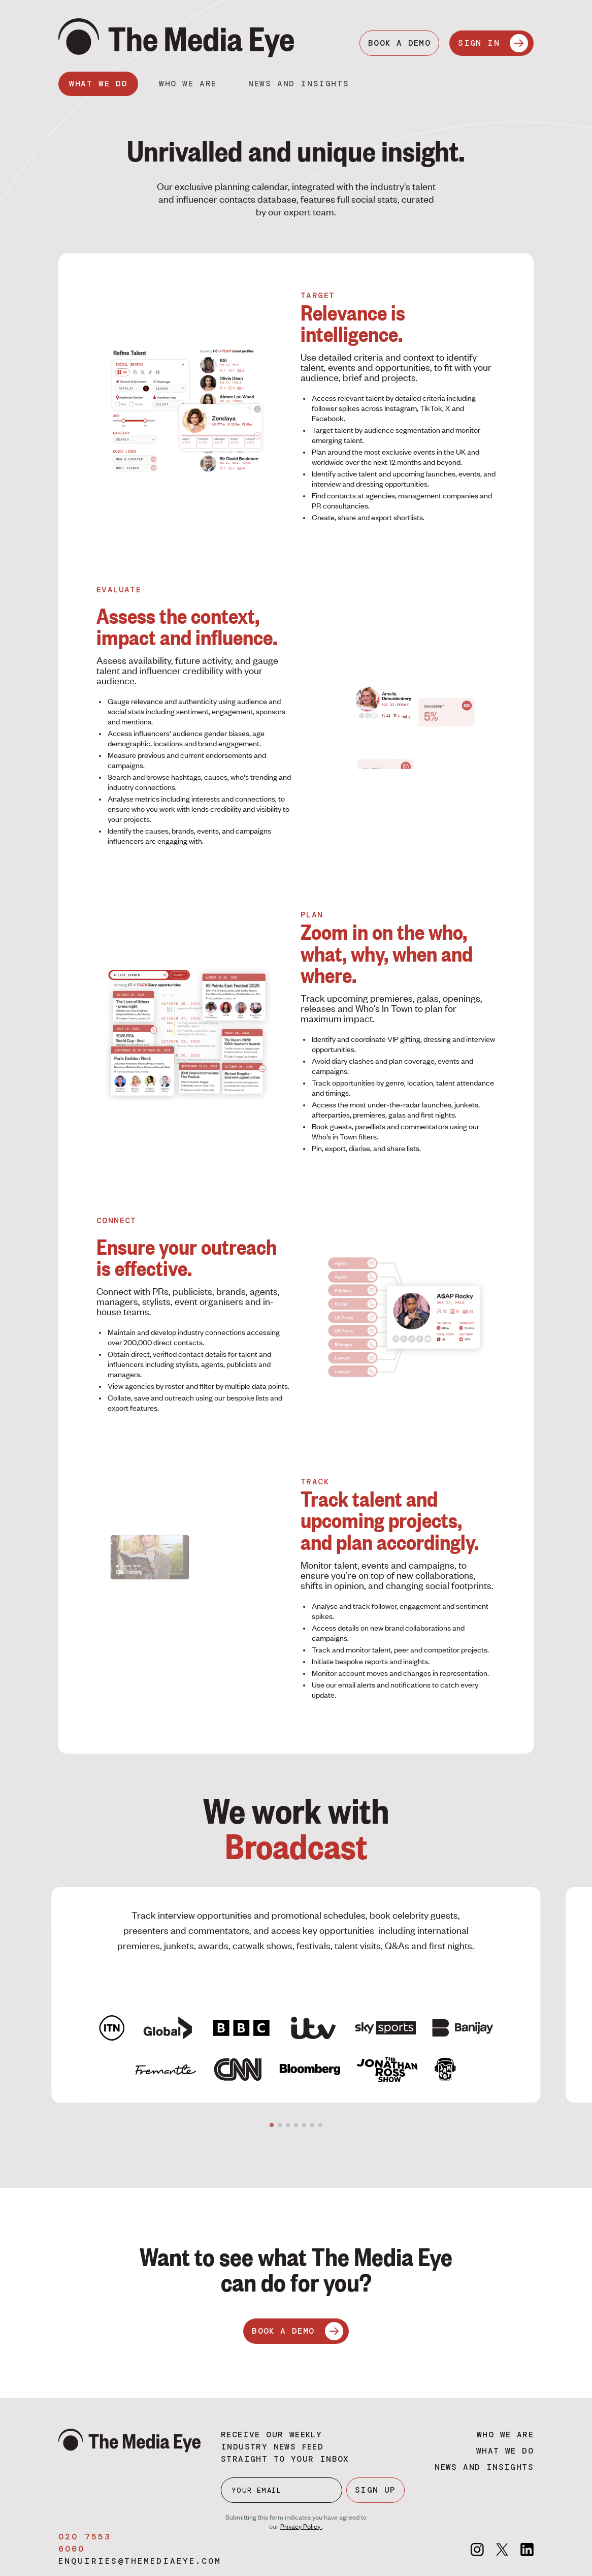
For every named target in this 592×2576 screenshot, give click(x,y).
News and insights (298, 83)
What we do (98, 83)
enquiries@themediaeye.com (139, 2561)
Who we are (188, 83)
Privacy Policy (301, 2526)
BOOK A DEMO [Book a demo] (399, 43)
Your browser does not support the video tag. (404, 719)
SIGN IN (493, 43)
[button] (272, 2125)
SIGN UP (375, 2490)
